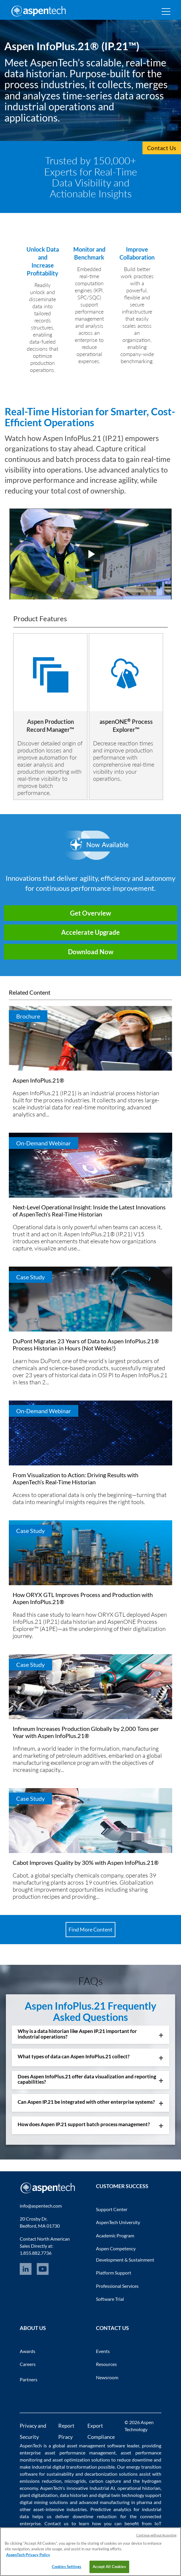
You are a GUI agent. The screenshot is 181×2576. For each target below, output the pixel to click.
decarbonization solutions (111, 2474)
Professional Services (117, 2286)
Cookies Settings (66, 2566)
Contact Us (161, 148)
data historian (74, 2495)
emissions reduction (41, 2481)
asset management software (96, 2445)
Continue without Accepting (156, 2535)
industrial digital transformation (64, 2467)
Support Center (111, 2209)
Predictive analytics (110, 2509)
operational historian (139, 2488)
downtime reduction (95, 2516)
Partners (28, 2379)
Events (103, 2351)
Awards (27, 2351)
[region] (90, 2551)
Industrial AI (102, 2488)
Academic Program (115, 2235)
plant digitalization (39, 2495)
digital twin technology (121, 2495)
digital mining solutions (44, 2502)
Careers (28, 2364)
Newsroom (107, 2377)
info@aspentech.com (41, 2205)
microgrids (75, 2481)
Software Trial (110, 2299)
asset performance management (80, 2452)
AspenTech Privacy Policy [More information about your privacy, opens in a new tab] (28, 2554)
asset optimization (71, 2459)
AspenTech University (118, 2222)
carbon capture (105, 2481)
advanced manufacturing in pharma (115, 2502)
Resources (106, 2364)
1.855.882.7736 (36, 2253)
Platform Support (113, 2272)
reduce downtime (134, 2459)
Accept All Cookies (109, 2566)
